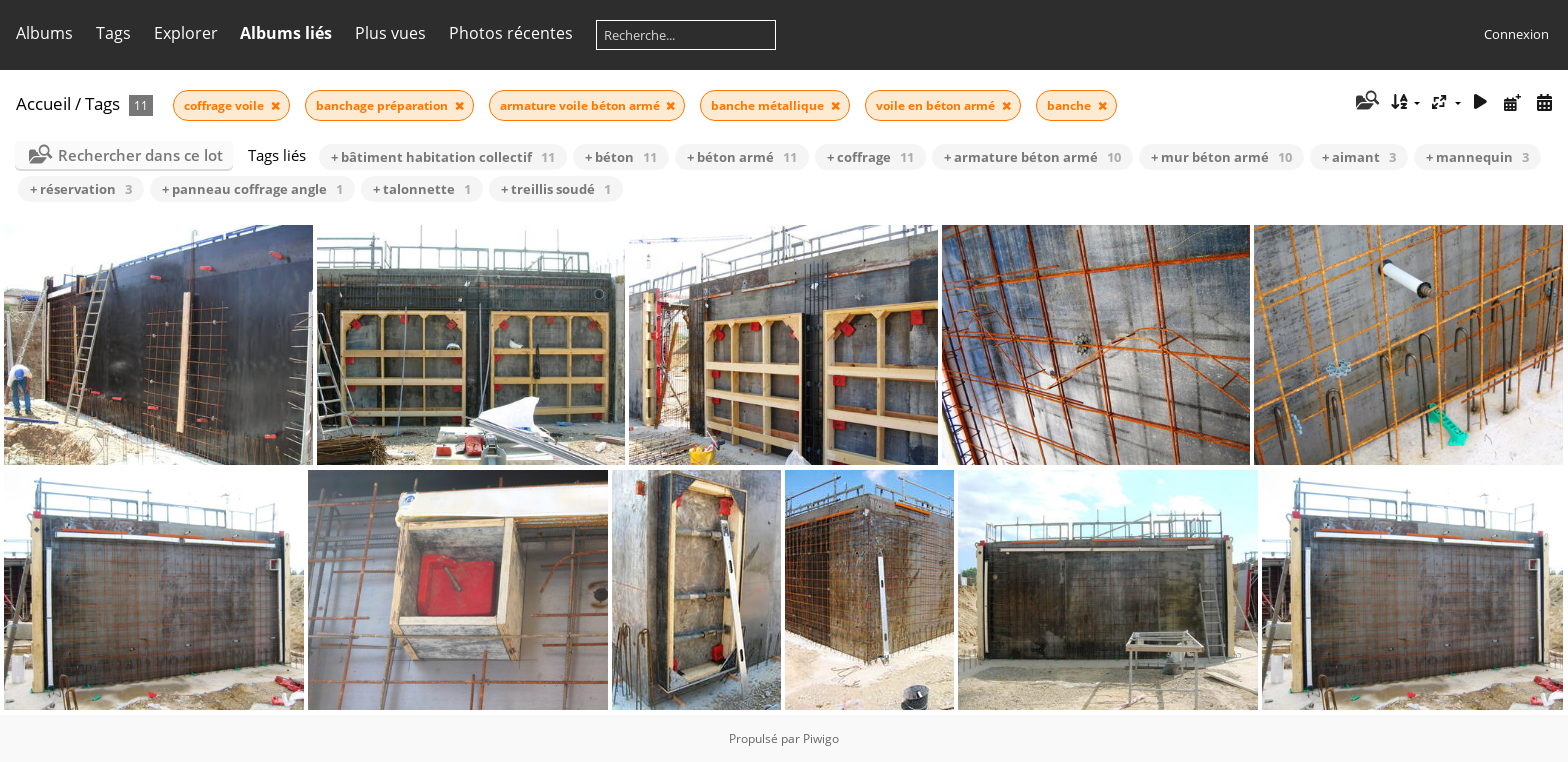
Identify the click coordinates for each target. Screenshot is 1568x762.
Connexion (1516, 34)
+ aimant (1359, 157)
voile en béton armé (937, 105)
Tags (113, 33)
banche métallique (769, 105)
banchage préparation (383, 105)
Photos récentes (511, 33)
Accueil (43, 103)
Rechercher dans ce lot (140, 155)
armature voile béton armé (581, 105)
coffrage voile (225, 105)
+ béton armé (742, 157)
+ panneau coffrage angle (252, 189)
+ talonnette (422, 189)
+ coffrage (870, 157)
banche (1070, 105)
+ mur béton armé (1221, 157)
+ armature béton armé (1032, 157)
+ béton (621, 157)
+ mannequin (1477, 157)
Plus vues (390, 33)
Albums (44, 33)
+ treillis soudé (556, 189)
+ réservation (81, 189)
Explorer (186, 33)
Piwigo (821, 738)
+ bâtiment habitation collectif (443, 157)
